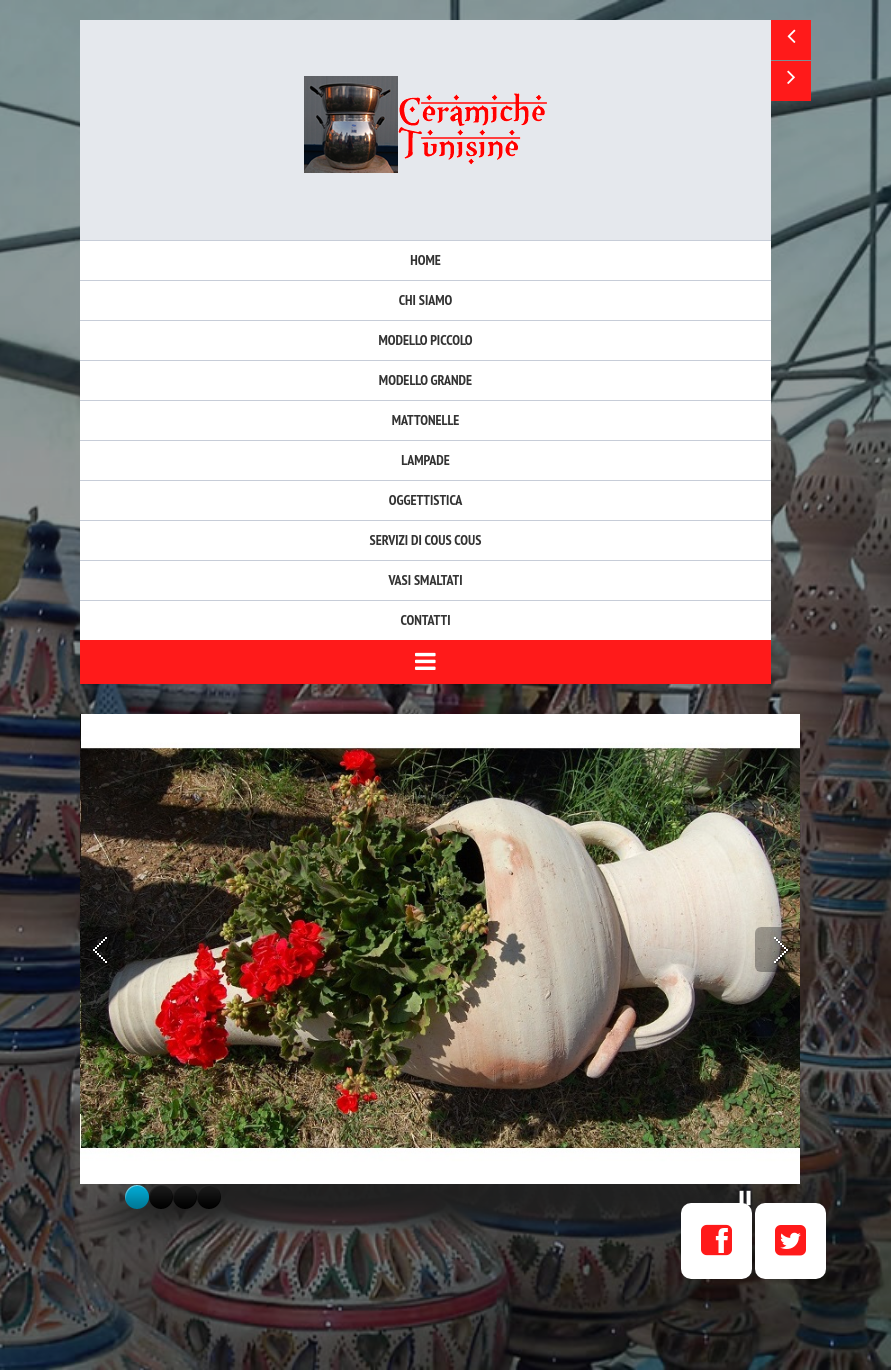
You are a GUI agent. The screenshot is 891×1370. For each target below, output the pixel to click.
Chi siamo (426, 300)
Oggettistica (426, 500)
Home (425, 260)
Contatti (426, 620)
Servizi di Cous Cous (426, 540)
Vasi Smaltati (425, 580)
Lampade (425, 460)
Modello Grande (425, 380)
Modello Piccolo (425, 340)
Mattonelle (426, 420)
